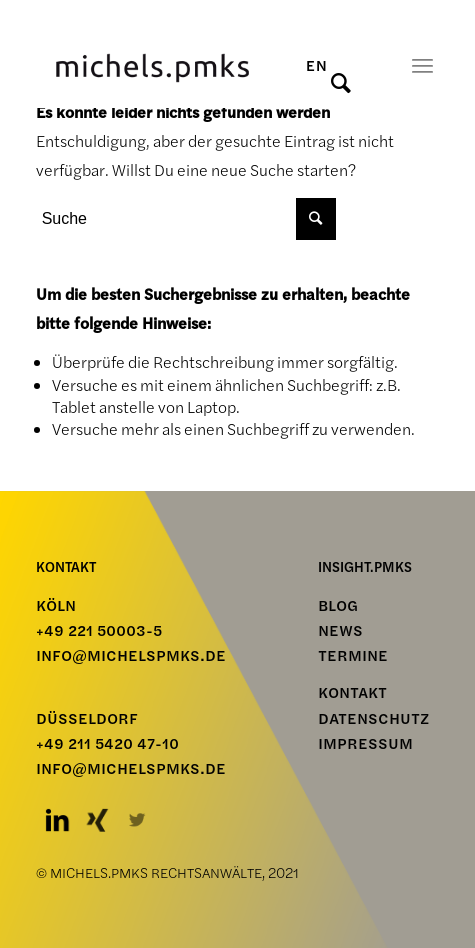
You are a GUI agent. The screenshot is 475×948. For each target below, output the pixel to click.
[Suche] (353, 83)
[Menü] (422, 65)
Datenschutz (373, 719)
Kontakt (352, 693)
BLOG (338, 606)
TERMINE (353, 656)
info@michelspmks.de (131, 656)
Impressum (365, 744)
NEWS (340, 631)
